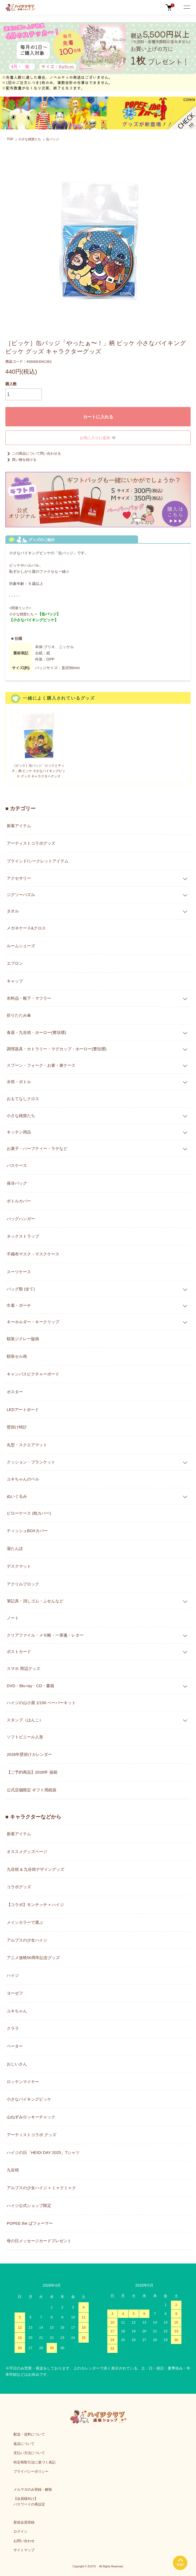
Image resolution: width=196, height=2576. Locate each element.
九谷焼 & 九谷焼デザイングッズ (35, 1869)
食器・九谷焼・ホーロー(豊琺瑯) (36, 1032)
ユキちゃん (17, 2011)
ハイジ (13, 1975)
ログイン (20, 2531)
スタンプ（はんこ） (25, 1720)
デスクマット (19, 1566)
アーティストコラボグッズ (31, 843)
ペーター (15, 2046)
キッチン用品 (19, 1132)
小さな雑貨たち (29, 139)
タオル (13, 911)
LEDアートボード (23, 1409)
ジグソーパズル (21, 894)
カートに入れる (98, 417)
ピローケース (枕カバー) (29, 1513)
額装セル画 (17, 1356)
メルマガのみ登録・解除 (32, 2489)
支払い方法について (29, 2453)
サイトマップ (24, 2550)
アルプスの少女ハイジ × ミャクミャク (41, 2187)
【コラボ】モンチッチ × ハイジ (35, 1904)
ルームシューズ (21, 945)
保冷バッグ (17, 1183)
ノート (13, 1618)
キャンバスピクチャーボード (33, 1374)
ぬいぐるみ (17, 1496)
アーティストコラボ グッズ (31, 2134)
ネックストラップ (23, 1236)
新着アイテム (19, 825)
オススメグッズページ (27, 1851)
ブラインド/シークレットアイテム (37, 861)
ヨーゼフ (15, 1993)
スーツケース (19, 1271)
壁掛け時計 (17, 1427)
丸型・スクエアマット (27, 1445)
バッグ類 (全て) (21, 1289)
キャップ (15, 981)
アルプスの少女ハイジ (27, 1940)
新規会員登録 (24, 2522)
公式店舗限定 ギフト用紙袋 (31, 1790)
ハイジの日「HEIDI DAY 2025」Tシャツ (43, 2152)
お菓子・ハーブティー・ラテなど (37, 1148)
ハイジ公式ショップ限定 (29, 2205)
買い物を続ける (20, 460)
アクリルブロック (23, 1584)
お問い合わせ (24, 2541)
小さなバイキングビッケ (29, 2099)
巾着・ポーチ (19, 1305)
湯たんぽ (15, 1548)
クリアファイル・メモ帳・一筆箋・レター (45, 1635)
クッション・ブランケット (31, 1462)
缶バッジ (52, 139)
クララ (13, 2028)
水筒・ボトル (19, 1081)
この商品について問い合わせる (33, 453)
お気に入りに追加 (98, 438)
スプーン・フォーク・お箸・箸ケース (41, 1065)
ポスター (15, 1391)
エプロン (15, 963)
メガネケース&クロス (26, 928)
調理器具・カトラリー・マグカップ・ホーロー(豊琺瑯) (56, 1049)
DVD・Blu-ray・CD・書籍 (30, 1685)
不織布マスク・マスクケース (33, 1254)
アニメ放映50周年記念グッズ (33, 1957)
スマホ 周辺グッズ (23, 1668)
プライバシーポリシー (31, 2471)
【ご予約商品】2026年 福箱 (32, 1772)
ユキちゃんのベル (23, 1479)
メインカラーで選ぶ (25, 1922)
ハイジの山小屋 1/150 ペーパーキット (41, 1702)
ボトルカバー (19, 1201)
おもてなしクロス (23, 1098)
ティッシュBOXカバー (27, 1530)
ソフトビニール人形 (25, 1737)
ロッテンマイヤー (23, 2081)
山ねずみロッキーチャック (31, 2117)
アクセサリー (19, 878)
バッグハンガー (21, 1218)
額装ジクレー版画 (23, 1338)
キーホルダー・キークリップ (33, 1321)
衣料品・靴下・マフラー (29, 998)
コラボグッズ (19, 1886)
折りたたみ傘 (19, 1015)
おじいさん (17, 2064)
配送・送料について (29, 2434)
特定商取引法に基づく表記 (34, 2462)
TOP (10, 139)
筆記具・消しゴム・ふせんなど (35, 1601)
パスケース (17, 1165)
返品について (24, 2444)
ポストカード (19, 1651)
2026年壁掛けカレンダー (29, 1754)
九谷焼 (13, 2170)
